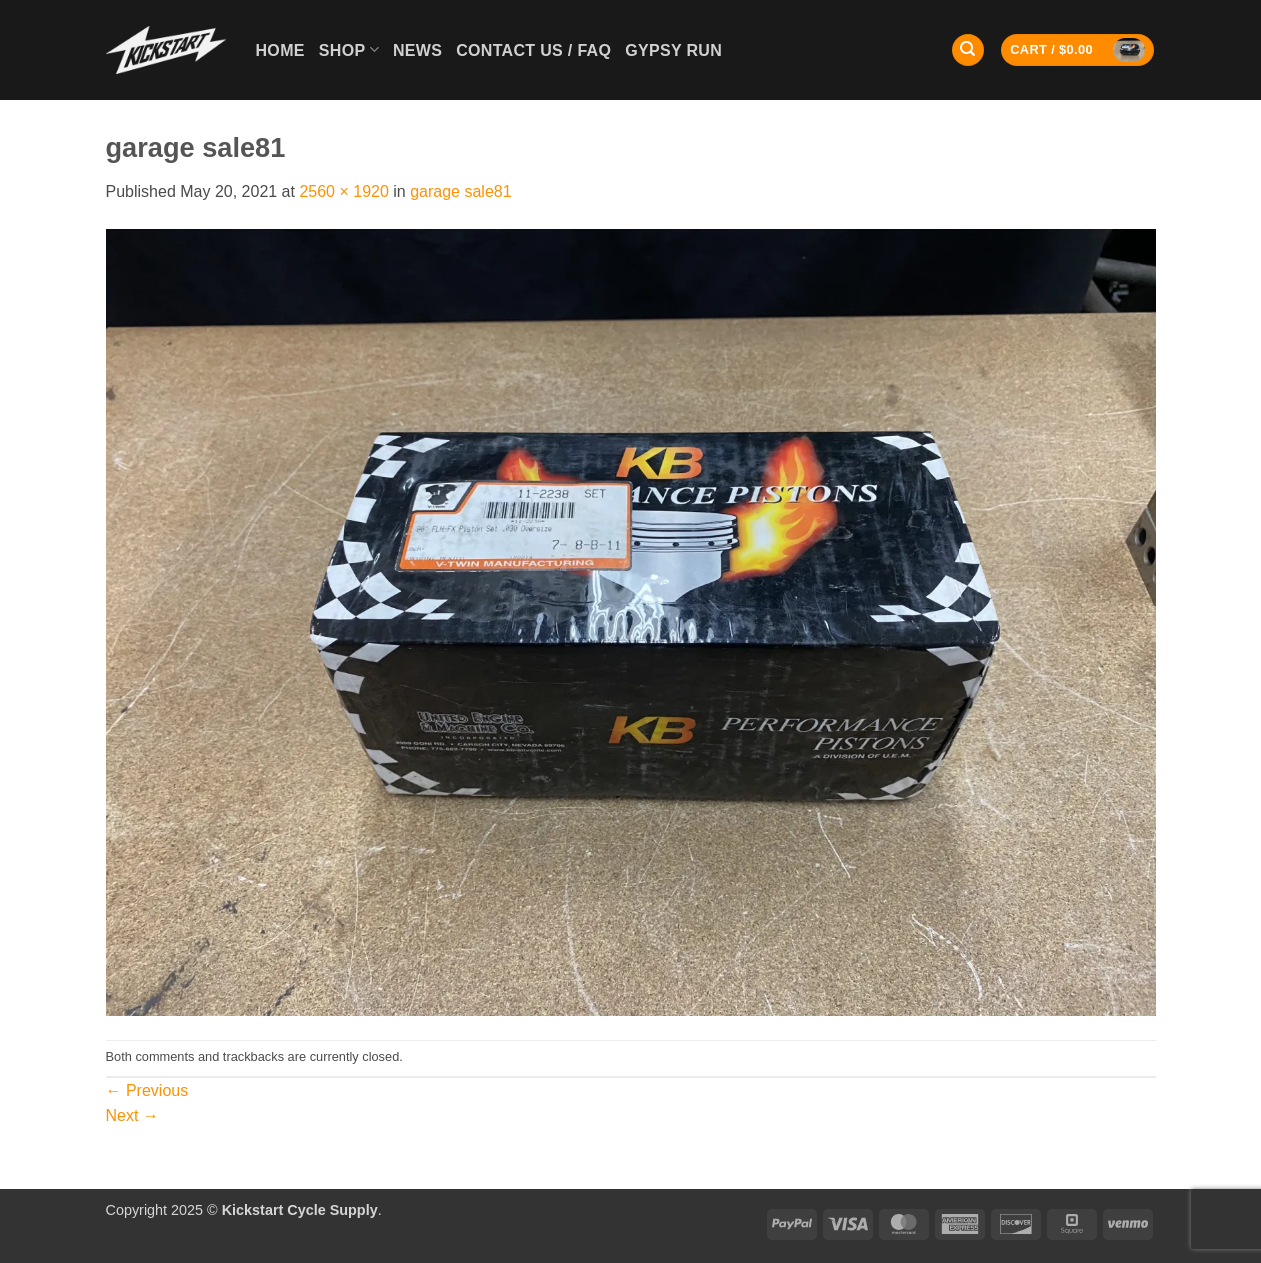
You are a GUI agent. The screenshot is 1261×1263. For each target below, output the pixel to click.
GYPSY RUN (673, 50)
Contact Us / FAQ (533, 50)
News (417, 50)
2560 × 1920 (343, 191)
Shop (349, 49)
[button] (1077, 50)
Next (132, 1115)
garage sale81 (460, 191)
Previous (147, 1090)
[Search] (968, 50)
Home (280, 50)
